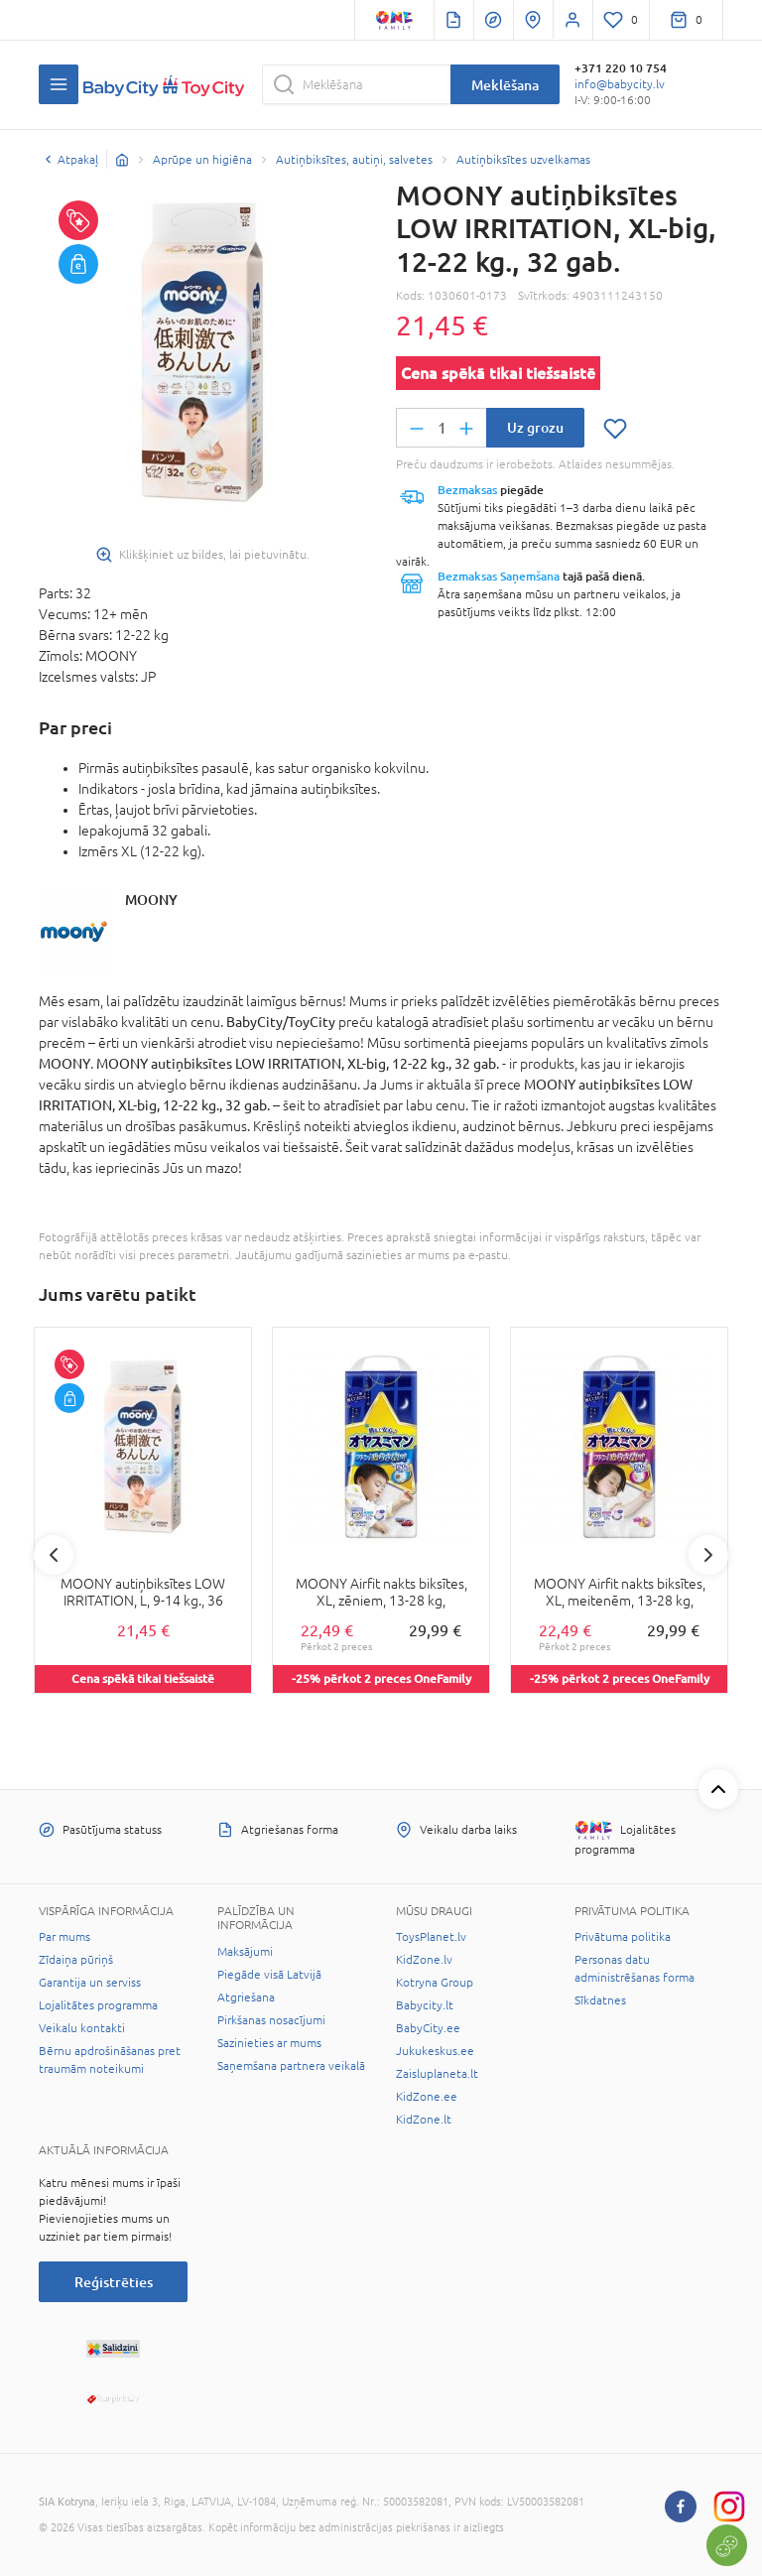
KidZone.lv (424, 1960)
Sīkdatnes (600, 2000)
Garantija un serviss (90, 1983)
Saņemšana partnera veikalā (291, 2066)
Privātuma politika (622, 1937)
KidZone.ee (426, 2097)
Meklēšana (505, 84)
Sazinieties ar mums (269, 2043)
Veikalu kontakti (82, 2028)
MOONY (151, 899)
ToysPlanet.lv (431, 1937)
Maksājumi (245, 1952)
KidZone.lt (423, 2119)
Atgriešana (246, 1997)
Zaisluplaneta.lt (437, 2074)
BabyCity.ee (428, 2028)
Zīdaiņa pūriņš (76, 1960)
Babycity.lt (424, 2005)
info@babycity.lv (619, 84)
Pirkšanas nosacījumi (271, 2020)
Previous (53, 1555)
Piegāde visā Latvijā (269, 1975)
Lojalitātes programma (98, 2005)
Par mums (64, 1937)
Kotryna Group (434, 1983)
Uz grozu (535, 427)
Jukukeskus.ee (435, 2051)
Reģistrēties (113, 2281)
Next (708, 1555)
